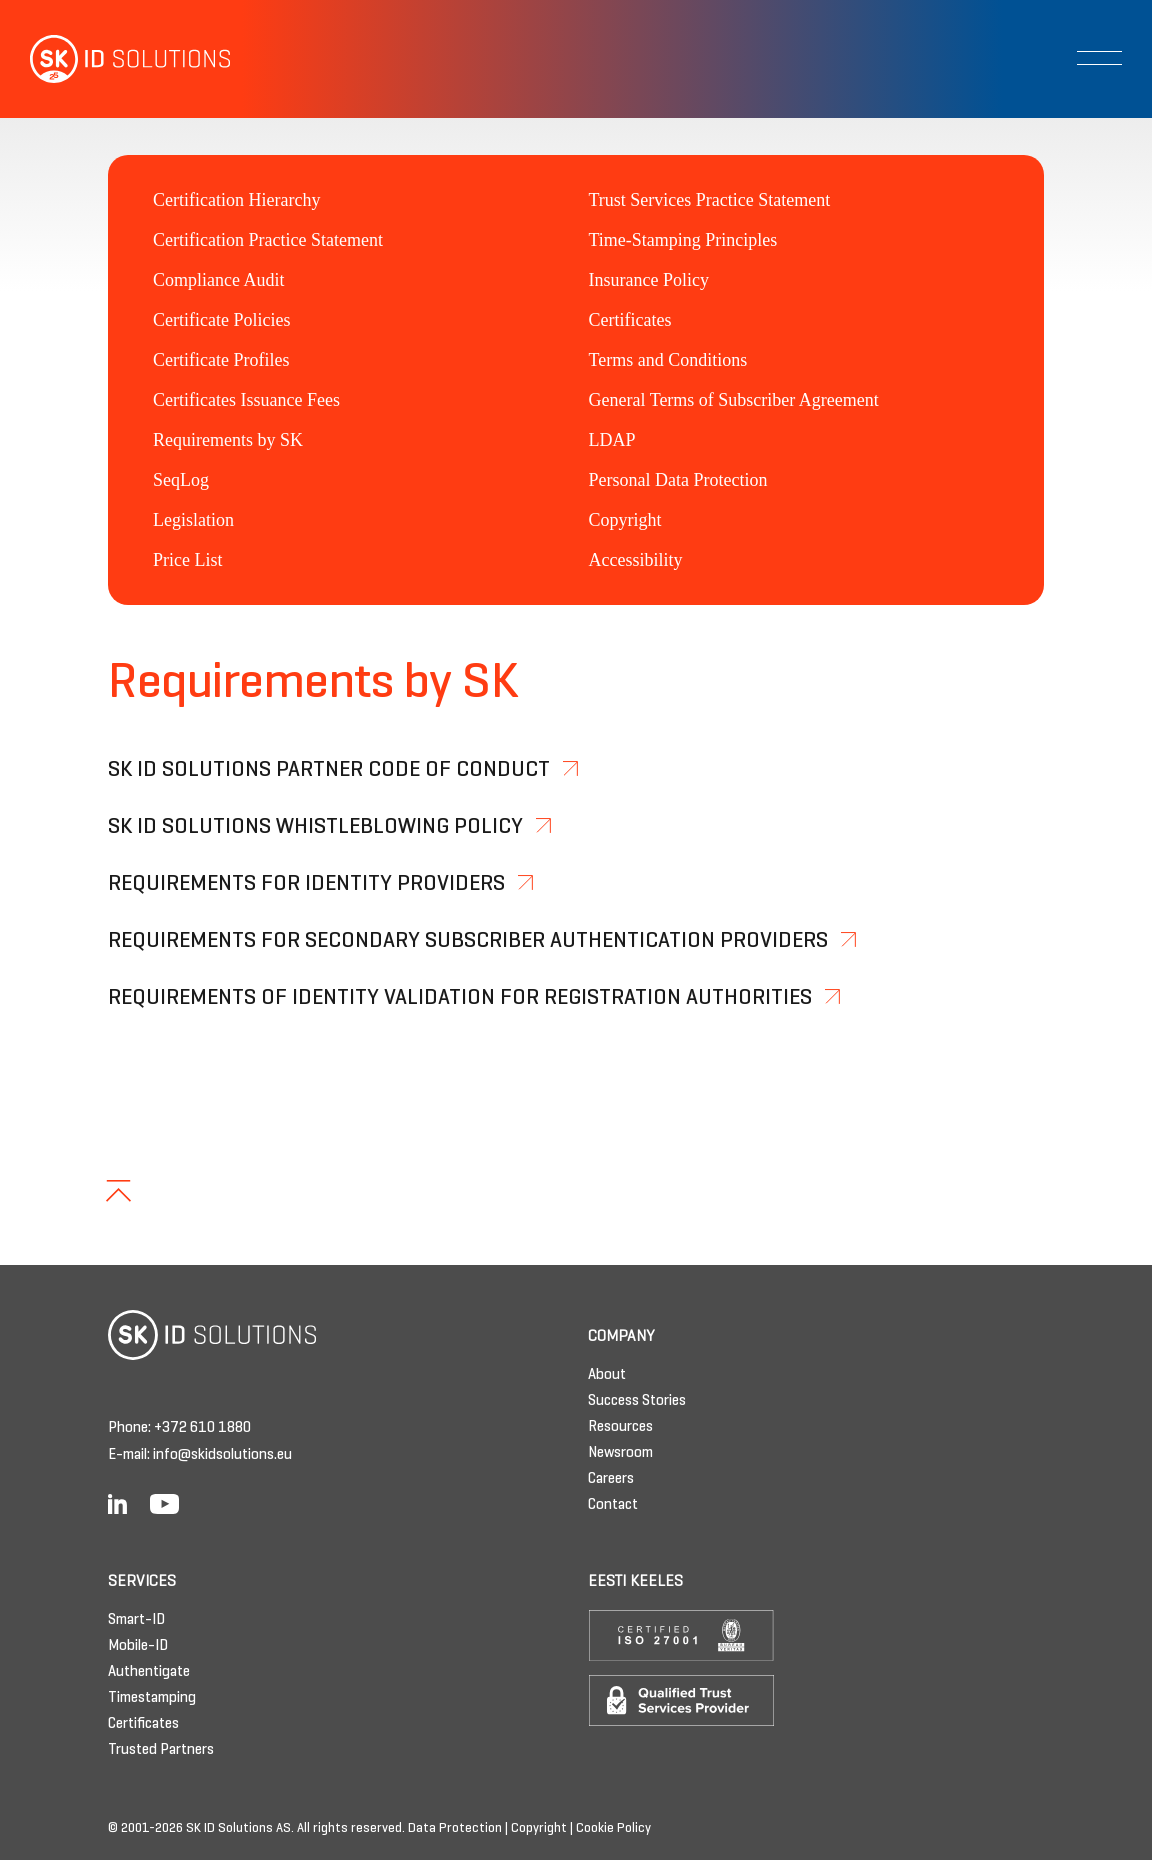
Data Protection (455, 1829)
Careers (611, 1479)
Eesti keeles (635, 1582)
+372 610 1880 (202, 1428)
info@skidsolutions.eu (222, 1455)
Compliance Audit (218, 280)
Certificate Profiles (221, 360)
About (607, 1375)
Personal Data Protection (678, 480)
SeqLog (181, 480)
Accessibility (636, 560)
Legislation (193, 520)
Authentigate (149, 1672)
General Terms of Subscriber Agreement (734, 400)
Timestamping (152, 1698)
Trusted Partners (161, 1750)
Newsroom (620, 1453)
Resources (620, 1427)
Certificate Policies (221, 320)
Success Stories (637, 1401)
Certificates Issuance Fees (246, 400)
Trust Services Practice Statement (710, 200)
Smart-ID (136, 1620)
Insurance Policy (649, 280)
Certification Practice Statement (268, 240)
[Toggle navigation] (1099, 58)
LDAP (612, 440)
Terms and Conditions (668, 360)
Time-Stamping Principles (683, 240)
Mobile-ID (138, 1646)
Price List (188, 560)
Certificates (630, 320)
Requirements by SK (228, 440)
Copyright (625, 520)
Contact (613, 1505)
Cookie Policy (613, 1829)
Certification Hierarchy (236, 200)
